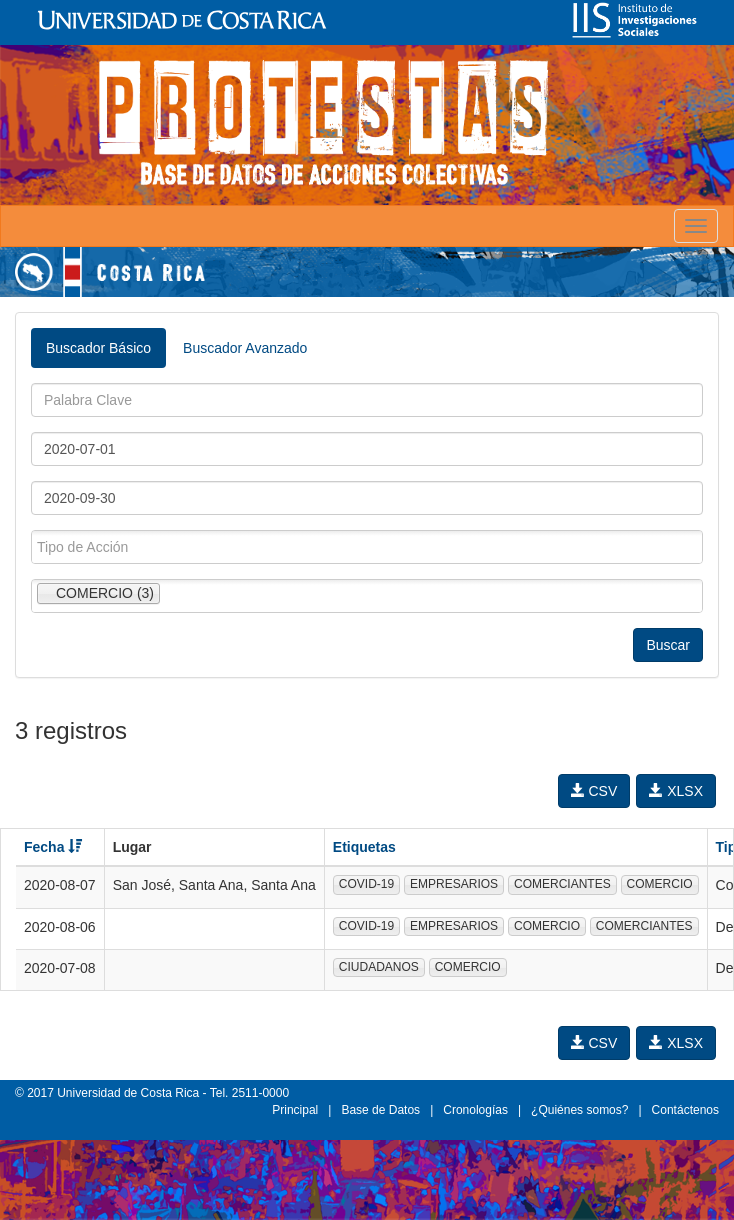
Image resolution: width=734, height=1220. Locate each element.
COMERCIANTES (562, 884)
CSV (594, 791)
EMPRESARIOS (454, 884)
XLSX (676, 791)
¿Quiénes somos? (579, 1110)
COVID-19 (366, 884)
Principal (295, 1110)
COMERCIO (660, 884)
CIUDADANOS (379, 967)
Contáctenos (685, 1110)
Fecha (53, 847)
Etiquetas (364, 847)
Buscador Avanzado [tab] (245, 348)
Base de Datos (380, 1110)
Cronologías (475, 1110)
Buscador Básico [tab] (98, 348)
